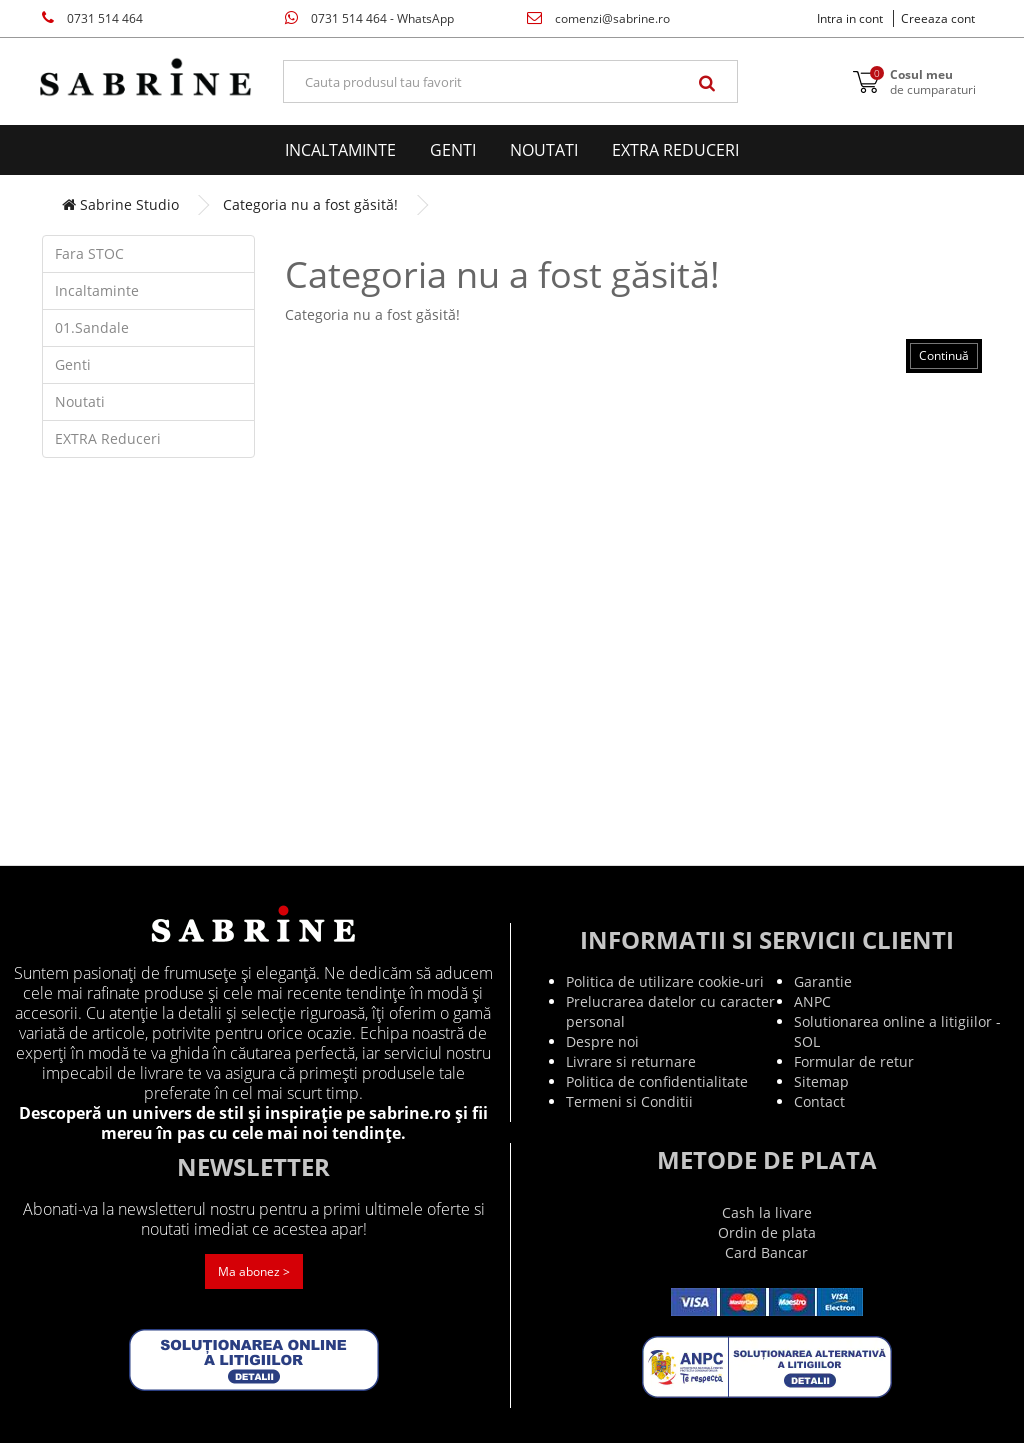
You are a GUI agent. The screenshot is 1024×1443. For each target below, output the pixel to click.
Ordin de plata (767, 1232)
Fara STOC (89, 253)
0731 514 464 (92, 18)
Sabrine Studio (120, 204)
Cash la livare (767, 1212)
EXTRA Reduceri (675, 150)
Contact (819, 1101)
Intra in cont (850, 18)
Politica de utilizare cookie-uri (665, 981)
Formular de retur (854, 1061)
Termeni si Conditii (629, 1101)
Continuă (944, 355)
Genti (453, 150)
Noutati (544, 150)
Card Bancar (766, 1252)
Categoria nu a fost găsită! (310, 204)
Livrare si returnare (631, 1061)
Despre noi (602, 1041)
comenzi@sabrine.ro (598, 18)
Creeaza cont (938, 18)
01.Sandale (92, 327)
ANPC (812, 1001)
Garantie (823, 981)
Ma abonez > (254, 1271)
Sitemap (821, 1081)
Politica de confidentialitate (657, 1081)
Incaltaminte (340, 150)
